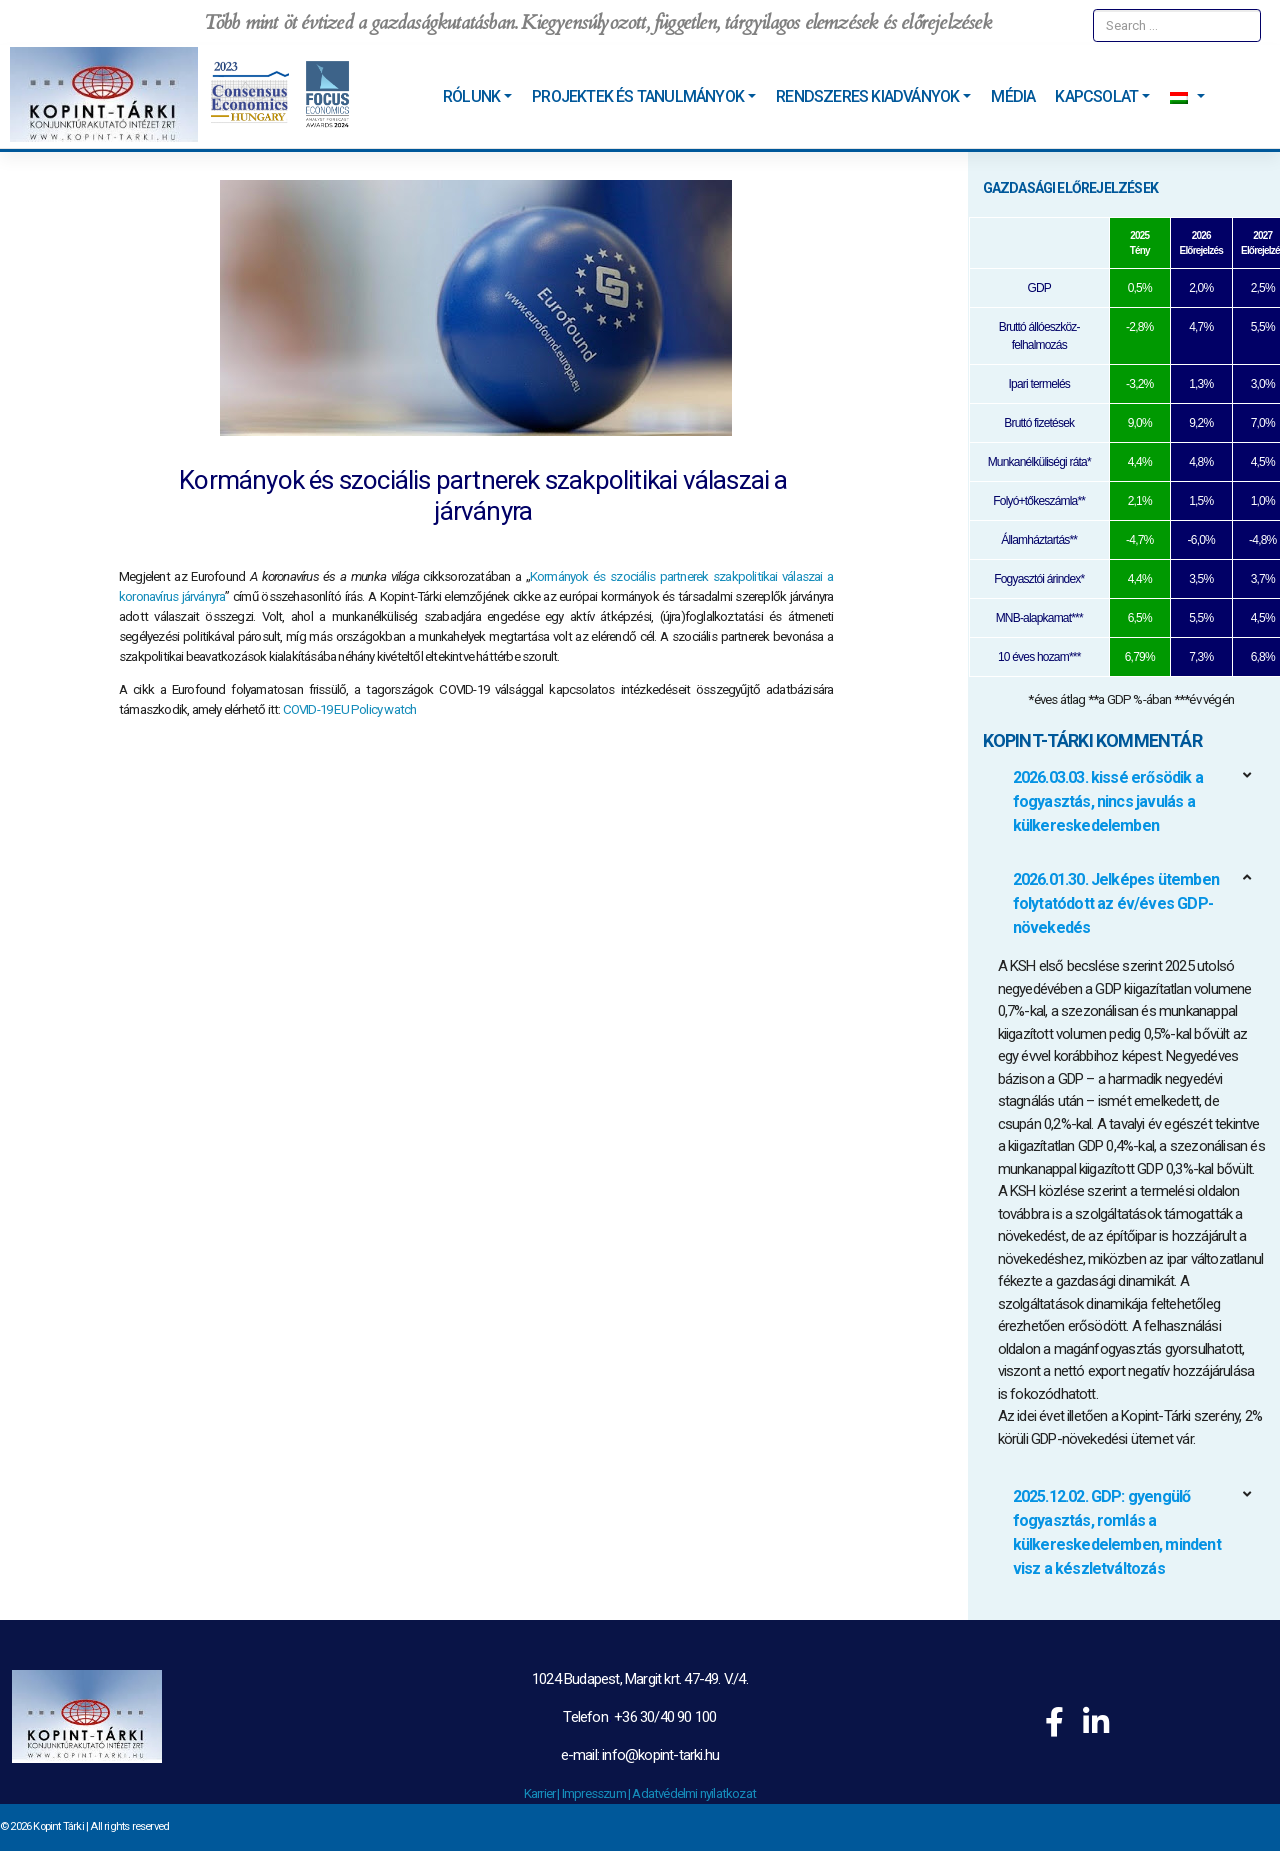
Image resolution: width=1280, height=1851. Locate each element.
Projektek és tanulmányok (638, 96)
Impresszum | (597, 1793)
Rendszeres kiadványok (867, 96)
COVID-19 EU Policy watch (350, 709)
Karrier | (543, 1793)
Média (1013, 96)
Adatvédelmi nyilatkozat (694, 1793)
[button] (1132, 802)
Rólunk (471, 96)
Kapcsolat (1096, 96)
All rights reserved (129, 1826)
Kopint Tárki (58, 1826)
